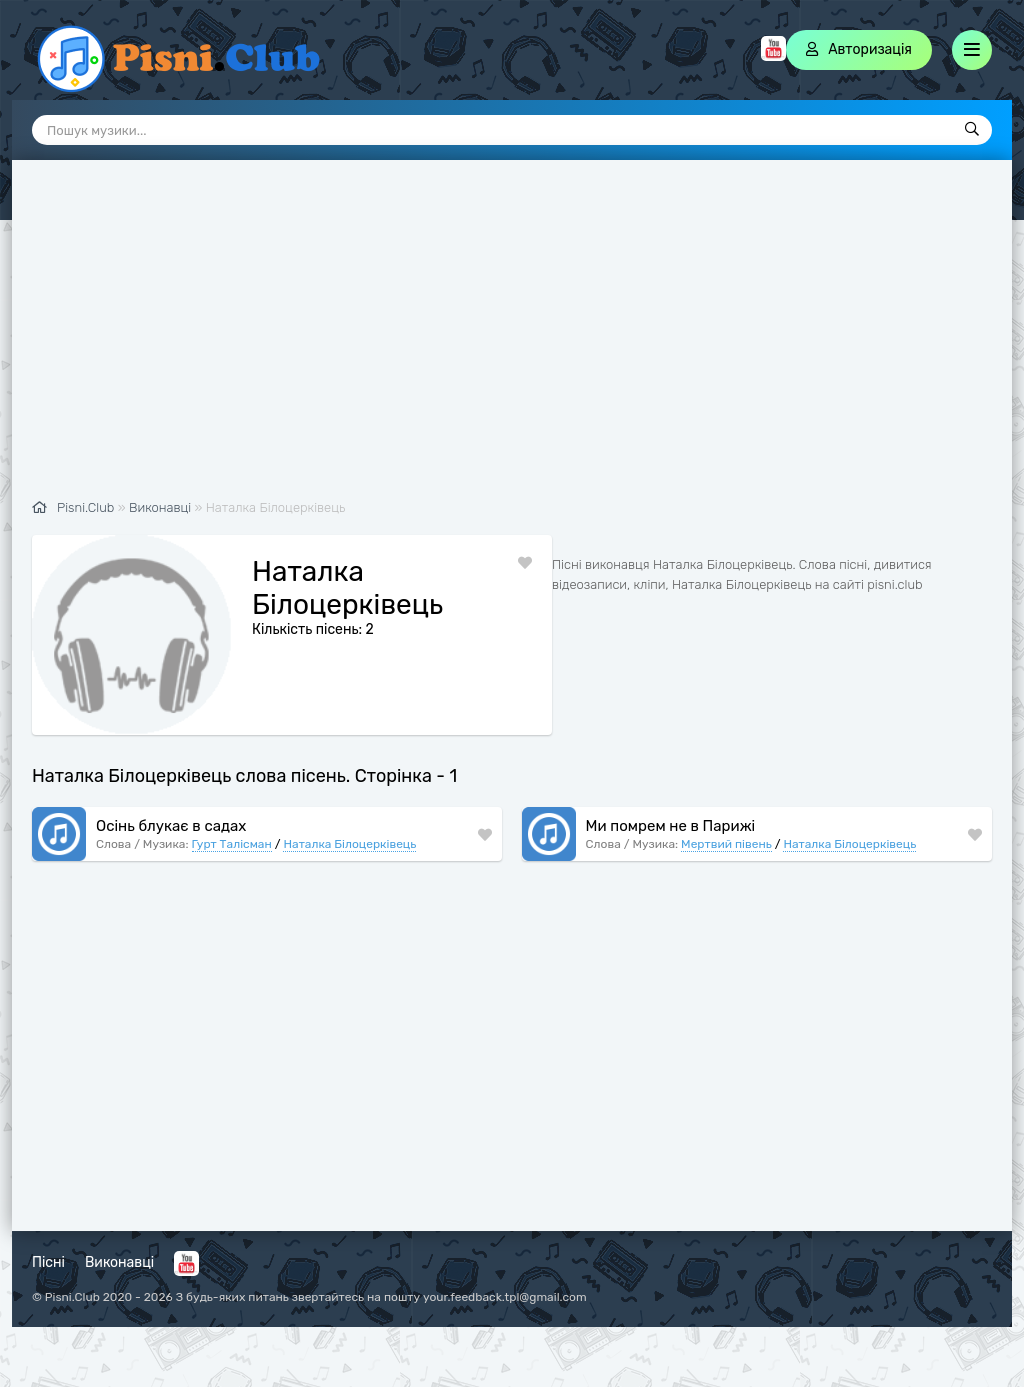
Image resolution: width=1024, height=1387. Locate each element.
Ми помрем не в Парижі (671, 826)
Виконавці (119, 1262)
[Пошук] (972, 130)
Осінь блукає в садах (171, 826)
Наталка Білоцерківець (349, 844)
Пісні (48, 1262)
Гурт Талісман (232, 844)
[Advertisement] (512, 340)
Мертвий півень (726, 844)
